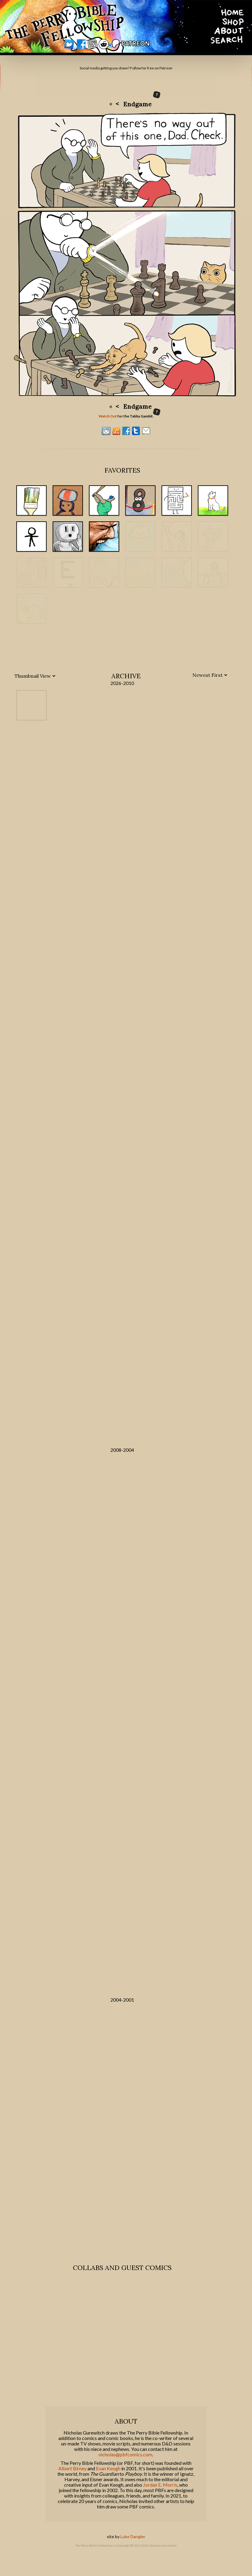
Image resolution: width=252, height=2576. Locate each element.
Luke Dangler (132, 2550)
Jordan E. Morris (160, 2499)
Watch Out (108, 416)
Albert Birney (72, 2482)
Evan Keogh (108, 2482)
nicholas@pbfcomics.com (125, 2468)
